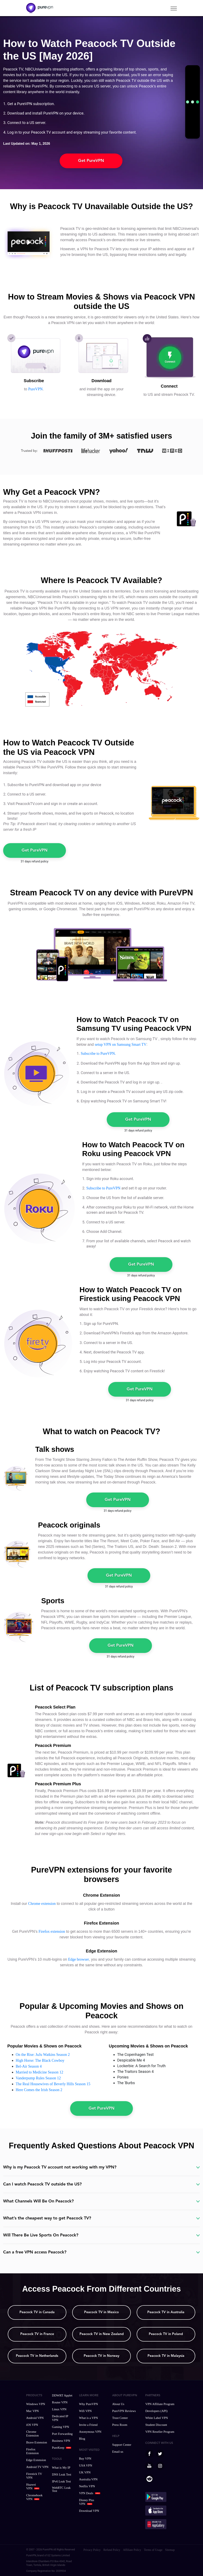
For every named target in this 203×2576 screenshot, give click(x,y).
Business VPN (61, 2440)
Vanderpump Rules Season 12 (38, 2078)
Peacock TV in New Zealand (102, 2334)
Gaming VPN (60, 2427)
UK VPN (85, 2472)
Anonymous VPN (90, 2431)
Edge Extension (36, 2460)
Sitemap (170, 2549)
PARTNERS (152, 2395)
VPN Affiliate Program (159, 2404)
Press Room (119, 2424)
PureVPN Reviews (124, 2411)
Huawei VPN (31, 2486)
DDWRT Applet (62, 2395)
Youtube (149, 2466)
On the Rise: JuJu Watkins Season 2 (43, 2054)
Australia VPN (88, 2479)
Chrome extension (42, 1903)
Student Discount (156, 2424)
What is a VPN (88, 2418)
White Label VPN (156, 2418)
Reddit (149, 2479)
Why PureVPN (88, 2404)
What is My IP (61, 2467)
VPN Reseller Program (159, 2431)
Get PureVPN (91, 161)
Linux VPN (59, 2409)
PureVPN (35, 389)
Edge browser (78, 1959)
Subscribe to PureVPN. (98, 1053)
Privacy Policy (92, 2549)
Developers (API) (156, 2411)
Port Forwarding (62, 2433)
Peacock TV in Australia (165, 2312)
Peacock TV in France (37, 2334)
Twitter (160, 2454)
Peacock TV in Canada (37, 2312)
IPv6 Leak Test (61, 2481)
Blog (82, 2438)
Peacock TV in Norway (101, 2356)
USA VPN (85, 2465)
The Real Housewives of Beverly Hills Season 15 (53, 2084)
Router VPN (59, 2402)
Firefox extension (52, 1931)
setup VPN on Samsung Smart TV (120, 1044)
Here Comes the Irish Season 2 (39, 2090)
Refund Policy (111, 2549)
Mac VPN (32, 2411)
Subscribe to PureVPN (103, 1188)
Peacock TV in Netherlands (37, 2356)
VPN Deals (86, 2493)
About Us (118, 2404)
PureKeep (58, 2447)
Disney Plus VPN (86, 2502)
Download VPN (89, 2510)
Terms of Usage (153, 2549)
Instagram (160, 2466)
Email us (117, 2451)
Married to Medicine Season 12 (39, 2072)
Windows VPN (35, 2404)
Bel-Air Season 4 (29, 2066)
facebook (149, 2454)
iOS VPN (32, 2424)
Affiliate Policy (132, 2549)
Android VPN (35, 2418)
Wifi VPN (85, 2411)
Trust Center (120, 2418)
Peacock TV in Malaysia (166, 2356)
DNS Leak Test (61, 2474)
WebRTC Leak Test (61, 2489)
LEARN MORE (89, 2395)
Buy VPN (85, 2458)
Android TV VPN (37, 2467)
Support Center (121, 2444)
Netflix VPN (87, 2486)
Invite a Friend (88, 2424)
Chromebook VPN (34, 2497)
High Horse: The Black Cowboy (40, 2060)
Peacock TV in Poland (166, 2334)
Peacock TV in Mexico (101, 2312)
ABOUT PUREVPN (124, 2395)
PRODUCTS (34, 2395)
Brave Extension (36, 2442)
